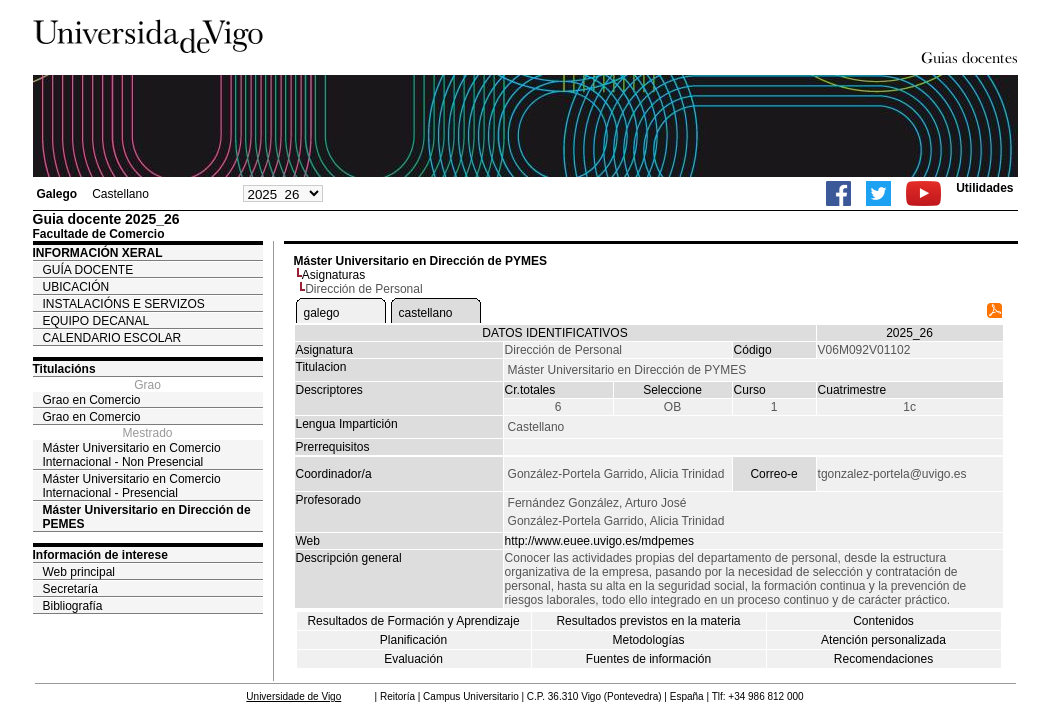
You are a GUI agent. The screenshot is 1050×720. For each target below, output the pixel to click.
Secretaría (70, 589)
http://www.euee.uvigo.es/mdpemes (599, 541)
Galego (57, 194)
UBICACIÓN (76, 287)
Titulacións (64, 369)
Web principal (79, 572)
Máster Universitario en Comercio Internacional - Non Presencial (132, 455)
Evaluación (413, 659)
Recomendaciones (883, 659)
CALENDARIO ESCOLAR (112, 338)
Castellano (120, 194)
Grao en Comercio (92, 400)
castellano (426, 313)
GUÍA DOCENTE (88, 270)
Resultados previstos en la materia (648, 621)
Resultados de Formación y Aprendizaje (413, 621)
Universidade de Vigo (293, 696)
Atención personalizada (883, 640)
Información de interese (100, 555)
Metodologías (648, 640)
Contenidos (883, 621)
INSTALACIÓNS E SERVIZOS (124, 304)
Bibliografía (73, 606)
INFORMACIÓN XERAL (98, 253)
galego (322, 313)
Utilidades (984, 188)
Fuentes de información (648, 659)
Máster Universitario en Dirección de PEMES (147, 517)
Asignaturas (333, 275)
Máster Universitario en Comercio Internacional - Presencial (132, 486)
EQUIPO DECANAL (96, 321)
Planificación (413, 640)
